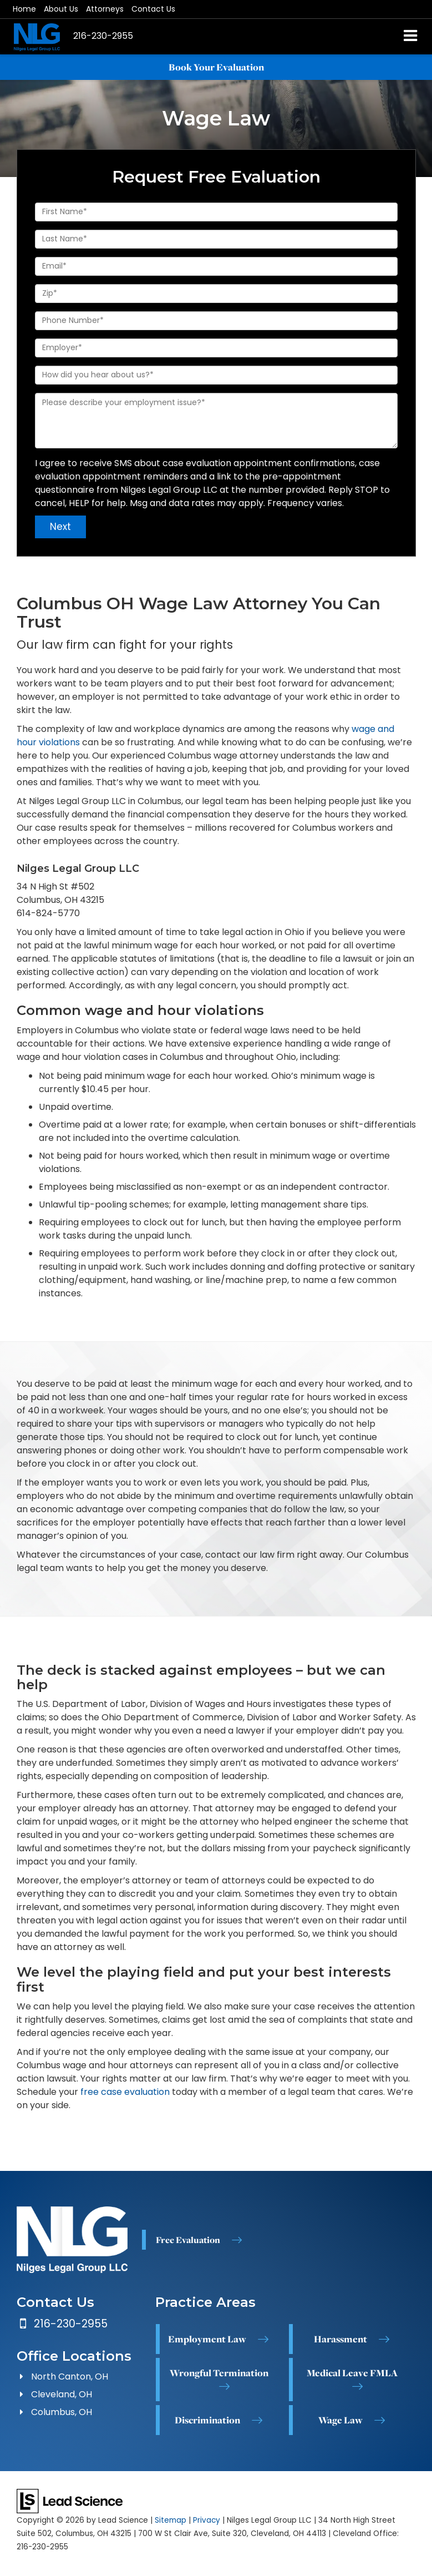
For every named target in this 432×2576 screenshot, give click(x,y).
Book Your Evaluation (216, 67)
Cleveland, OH (61, 2394)
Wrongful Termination (219, 2372)
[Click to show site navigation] (410, 36)
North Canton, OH (69, 2376)
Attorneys (105, 8)
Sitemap (170, 2519)
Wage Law (340, 2419)
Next (60, 526)
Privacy (206, 2519)
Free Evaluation (188, 2240)
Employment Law (207, 2338)
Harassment (340, 2338)
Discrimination (207, 2419)
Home (24, 8)
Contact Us (153, 8)
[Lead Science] (70, 2500)
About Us (61, 8)
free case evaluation (125, 2091)
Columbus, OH (61, 2412)
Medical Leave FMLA (352, 2372)
